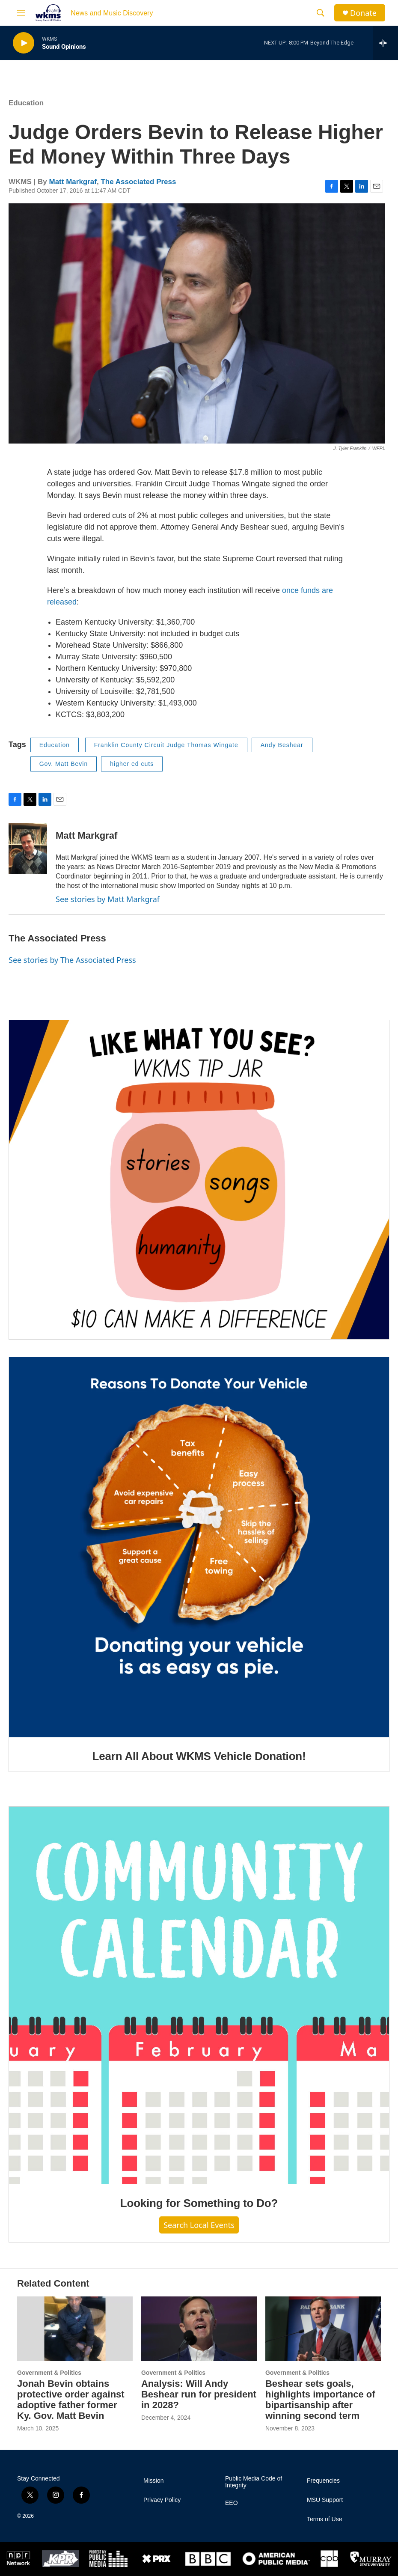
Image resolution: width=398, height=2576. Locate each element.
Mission (153, 2481)
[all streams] (385, 43)
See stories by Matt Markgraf (108, 899)
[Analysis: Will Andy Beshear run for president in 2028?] (199, 2328)
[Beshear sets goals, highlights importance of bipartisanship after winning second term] (323, 2328)
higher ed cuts (132, 763)
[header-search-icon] (320, 13)
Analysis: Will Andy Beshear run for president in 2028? (198, 2394)
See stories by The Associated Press (72, 960)
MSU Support (325, 2500)
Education (26, 103)
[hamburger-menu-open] (21, 12)
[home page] (48, 12)
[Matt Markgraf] (28, 848)
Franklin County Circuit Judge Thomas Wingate (166, 745)
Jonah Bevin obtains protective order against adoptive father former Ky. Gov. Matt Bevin (71, 2399)
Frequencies (323, 2481)
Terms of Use (324, 2519)
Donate (363, 13)
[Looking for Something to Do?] (199, 1995)
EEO (231, 2503)
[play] (23, 43)
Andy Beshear (282, 745)
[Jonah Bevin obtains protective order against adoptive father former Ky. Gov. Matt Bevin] (75, 2328)
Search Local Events (199, 2225)
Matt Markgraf (72, 182)
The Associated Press (138, 182)
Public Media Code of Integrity (253, 2482)
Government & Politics (49, 2372)
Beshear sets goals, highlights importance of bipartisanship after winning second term (320, 2399)
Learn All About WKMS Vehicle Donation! (199, 1756)
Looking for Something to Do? (199, 2203)
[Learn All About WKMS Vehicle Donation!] (199, 1547)
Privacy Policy (162, 2500)
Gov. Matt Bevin (63, 763)
